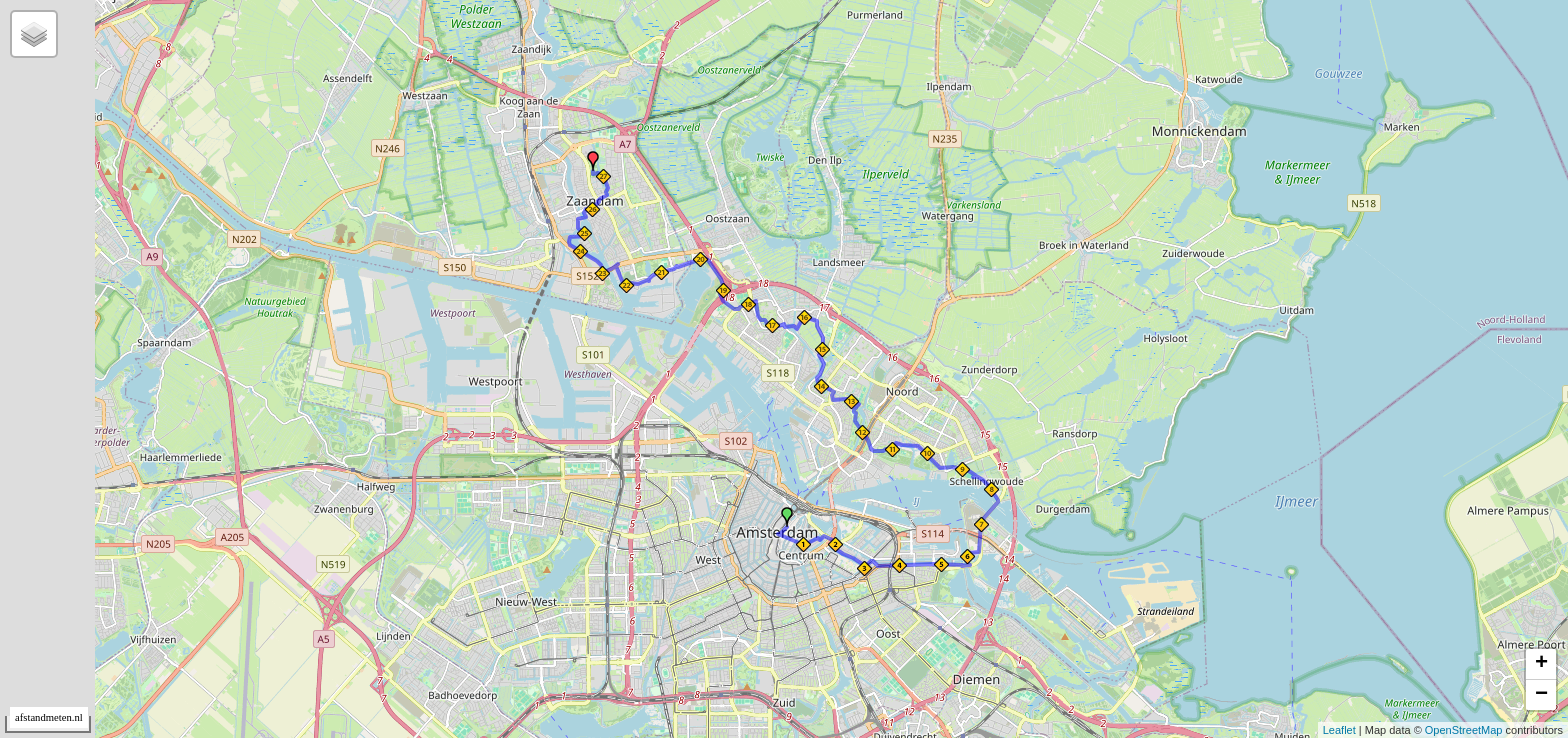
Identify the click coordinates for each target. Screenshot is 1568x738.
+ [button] (1541, 664)
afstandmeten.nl (49, 717)
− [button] (1541, 695)
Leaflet (1339, 730)
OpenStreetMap (1464, 730)
